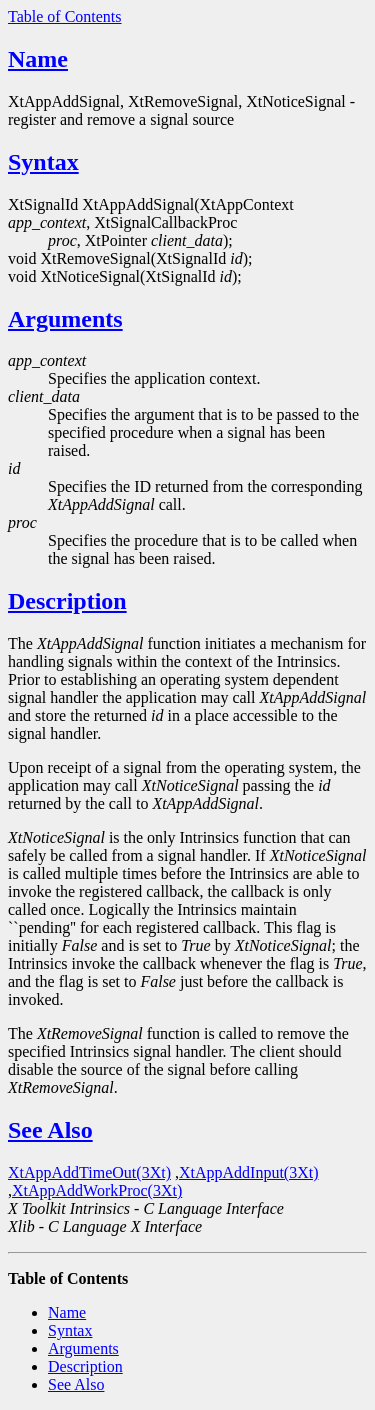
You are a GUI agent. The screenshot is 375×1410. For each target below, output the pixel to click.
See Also (50, 1130)
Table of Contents (65, 16)
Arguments (65, 319)
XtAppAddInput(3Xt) (249, 1172)
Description (67, 601)
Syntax (43, 162)
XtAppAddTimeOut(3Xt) (89, 1172)
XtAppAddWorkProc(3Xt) (97, 1190)
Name (38, 59)
